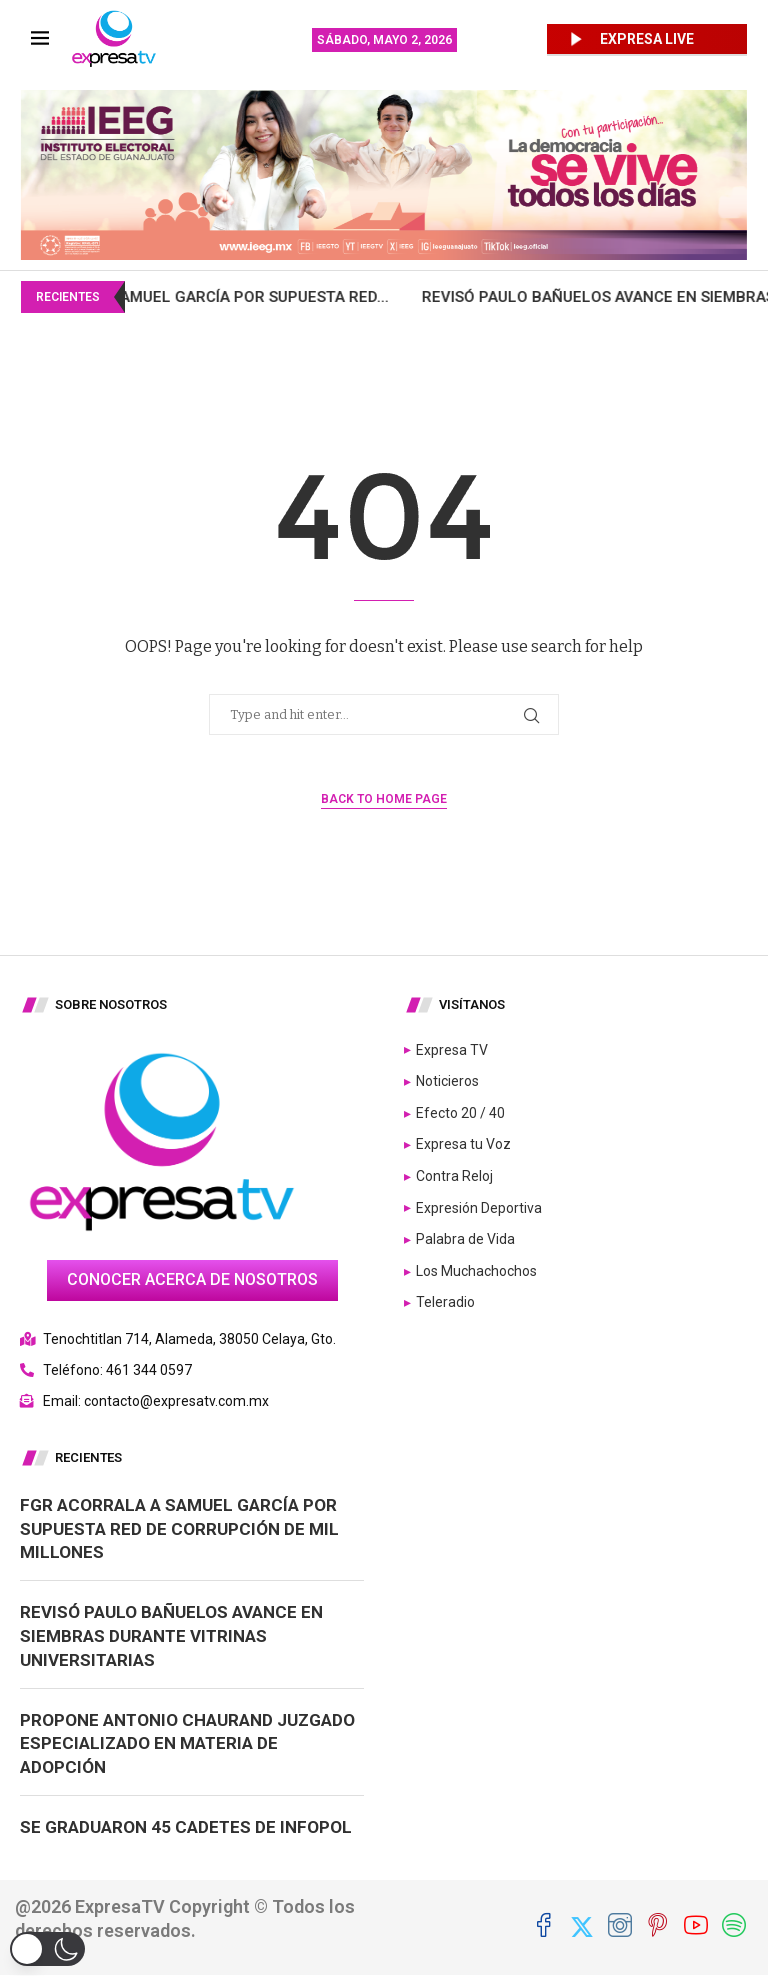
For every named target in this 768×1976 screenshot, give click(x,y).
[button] (47, 1949)
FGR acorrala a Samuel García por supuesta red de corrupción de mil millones (179, 1529)
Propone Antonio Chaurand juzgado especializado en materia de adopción (187, 1744)
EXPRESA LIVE (647, 39)
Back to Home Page (384, 799)
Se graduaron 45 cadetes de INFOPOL (186, 1827)
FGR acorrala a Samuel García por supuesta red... (256, 297)
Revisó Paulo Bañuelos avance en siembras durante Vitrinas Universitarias (171, 1636)
